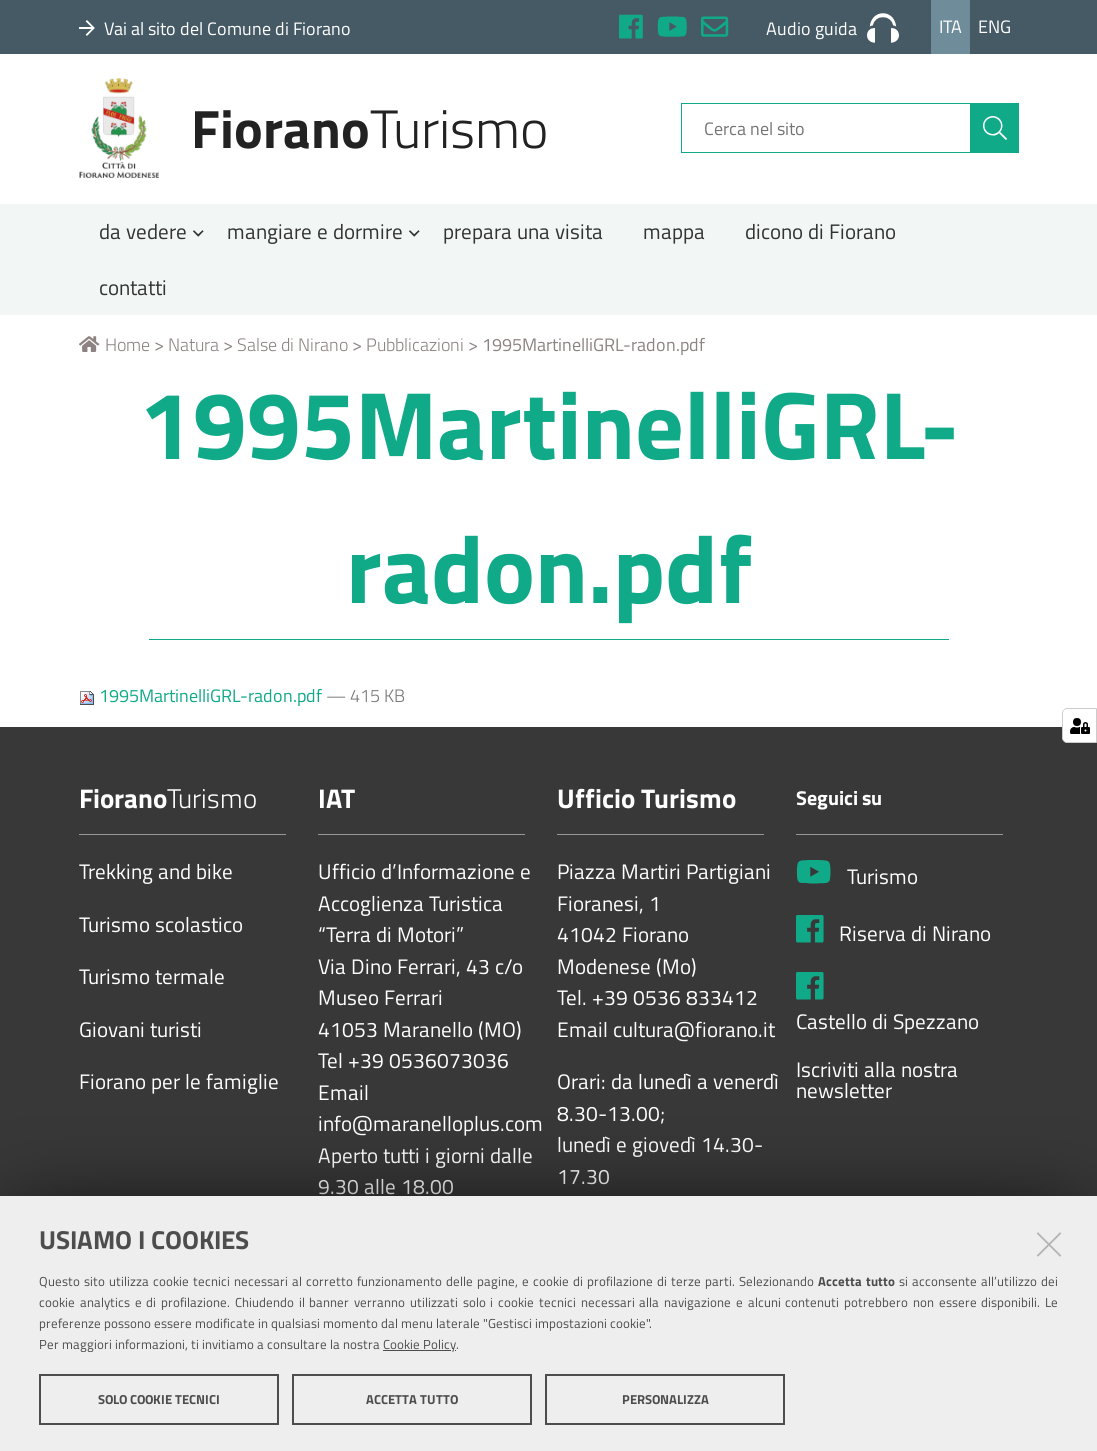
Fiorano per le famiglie (179, 1090)
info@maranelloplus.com (430, 1132)
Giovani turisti (140, 1037)
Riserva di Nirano (915, 941)
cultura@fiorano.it (694, 1037)
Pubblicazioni (415, 352)
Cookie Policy (419, 1344)
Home (114, 352)
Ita (950, 26)
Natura (193, 352)
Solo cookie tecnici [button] (159, 1399)
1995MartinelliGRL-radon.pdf (202, 703)
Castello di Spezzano (887, 1030)
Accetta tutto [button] (412, 1399)
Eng (994, 26)
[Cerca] (995, 133)
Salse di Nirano (292, 352)
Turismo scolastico (161, 932)
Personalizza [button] (665, 1399)
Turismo (882, 884)
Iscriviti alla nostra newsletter (877, 1087)
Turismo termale (152, 985)
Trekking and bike (156, 880)
